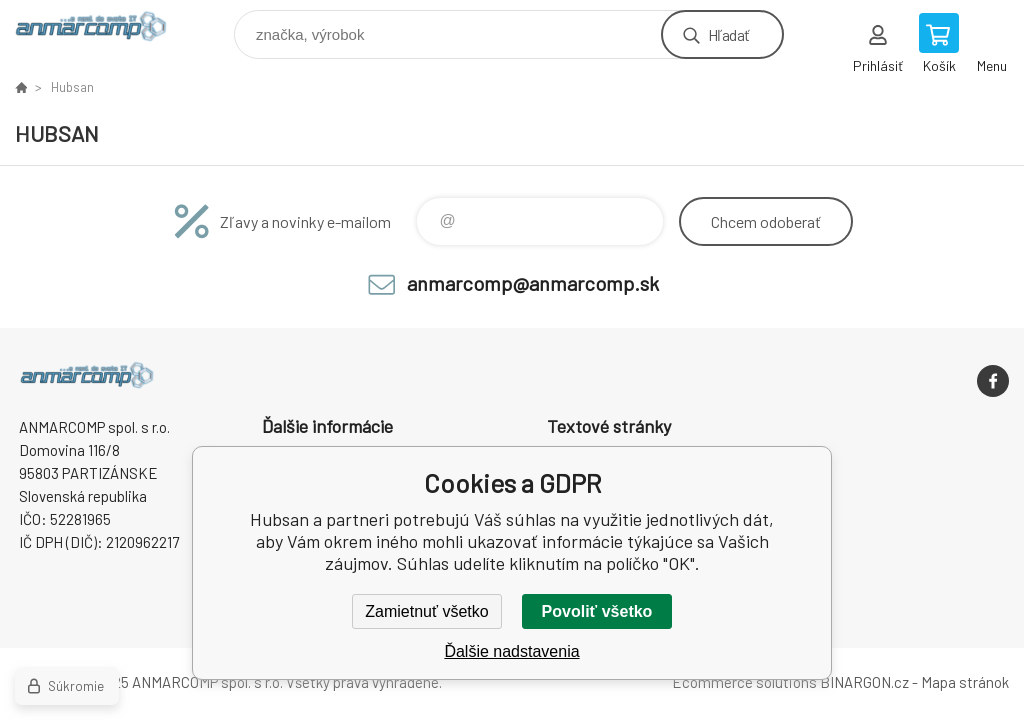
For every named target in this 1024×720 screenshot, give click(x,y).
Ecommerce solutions (744, 682)
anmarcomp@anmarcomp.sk (533, 283)
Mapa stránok (965, 682)
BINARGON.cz (864, 682)
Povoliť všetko (597, 611)
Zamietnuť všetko (426, 611)
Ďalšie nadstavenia (511, 651)
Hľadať (728, 34)
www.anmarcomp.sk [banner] (103, 29)
